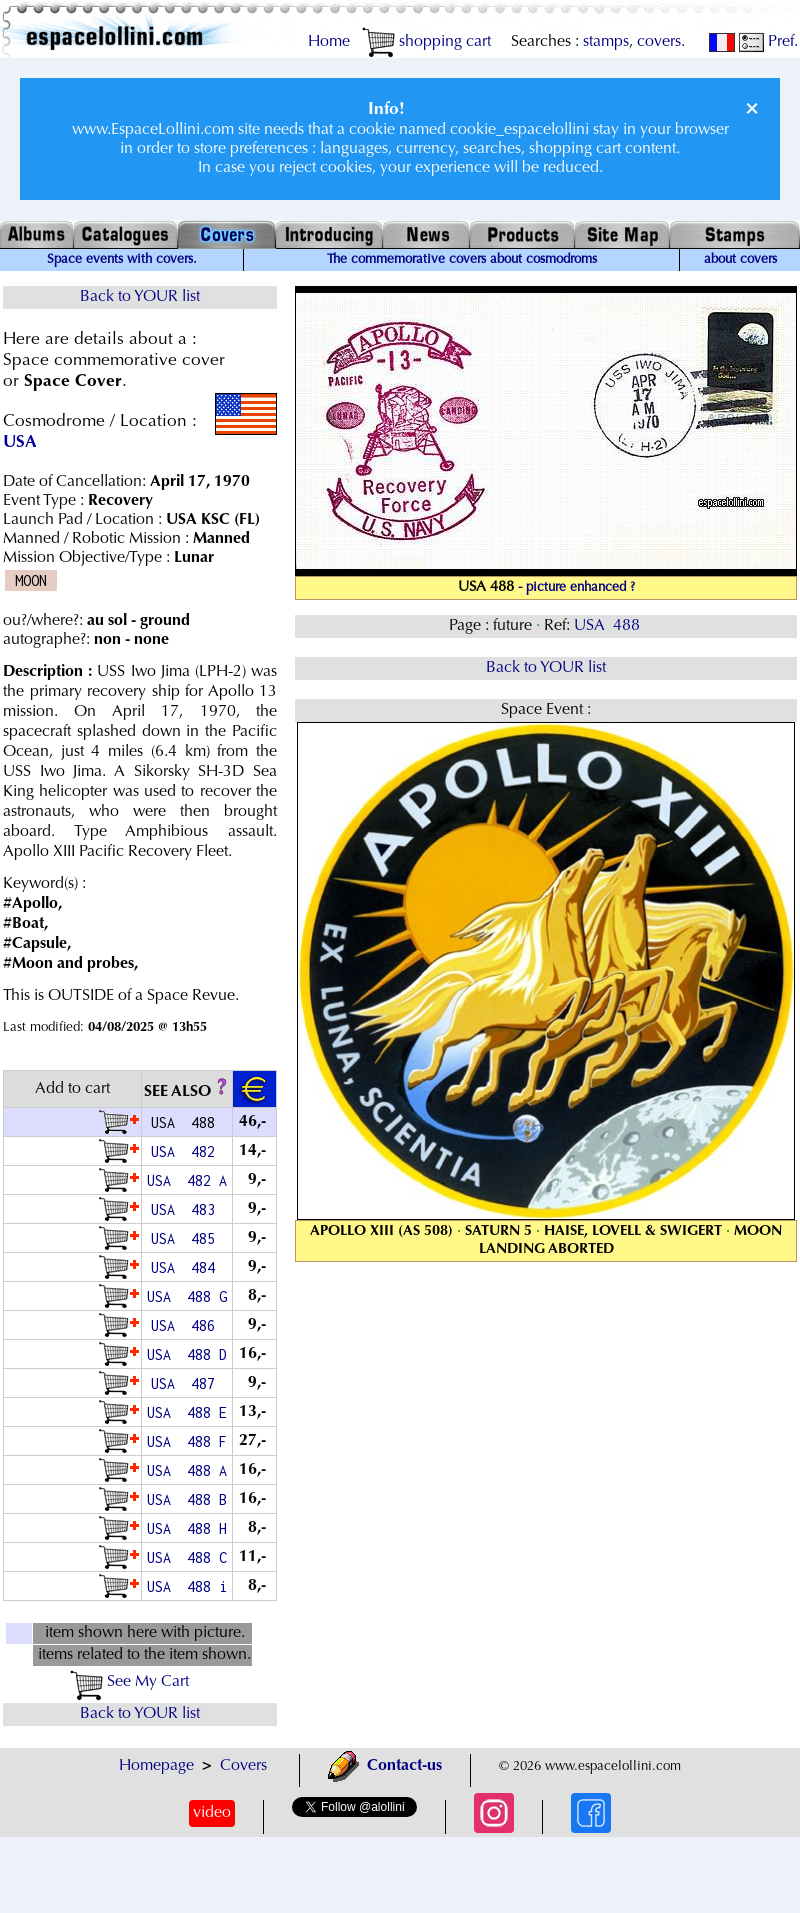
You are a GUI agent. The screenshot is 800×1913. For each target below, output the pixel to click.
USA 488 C (187, 1557)
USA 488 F (187, 1441)
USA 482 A (187, 1180)
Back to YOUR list (140, 297)
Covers (243, 1766)
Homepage (156, 1766)
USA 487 (187, 1383)
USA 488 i (187, 1586)
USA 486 (187, 1325)
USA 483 (187, 1209)
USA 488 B (187, 1499)
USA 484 (187, 1267)
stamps (606, 42)
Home (329, 42)
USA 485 (187, 1238)
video (212, 1813)
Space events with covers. (122, 260)
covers (659, 42)
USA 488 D (187, 1354)
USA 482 (187, 1151)
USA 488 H (187, 1528)
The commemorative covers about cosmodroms (462, 260)
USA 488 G (187, 1296)
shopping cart (426, 42)
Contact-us (385, 1766)
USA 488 (609, 626)
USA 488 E (187, 1412)
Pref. (768, 42)
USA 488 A (187, 1470)
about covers (740, 260)
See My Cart (129, 1682)
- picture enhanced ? (576, 588)
